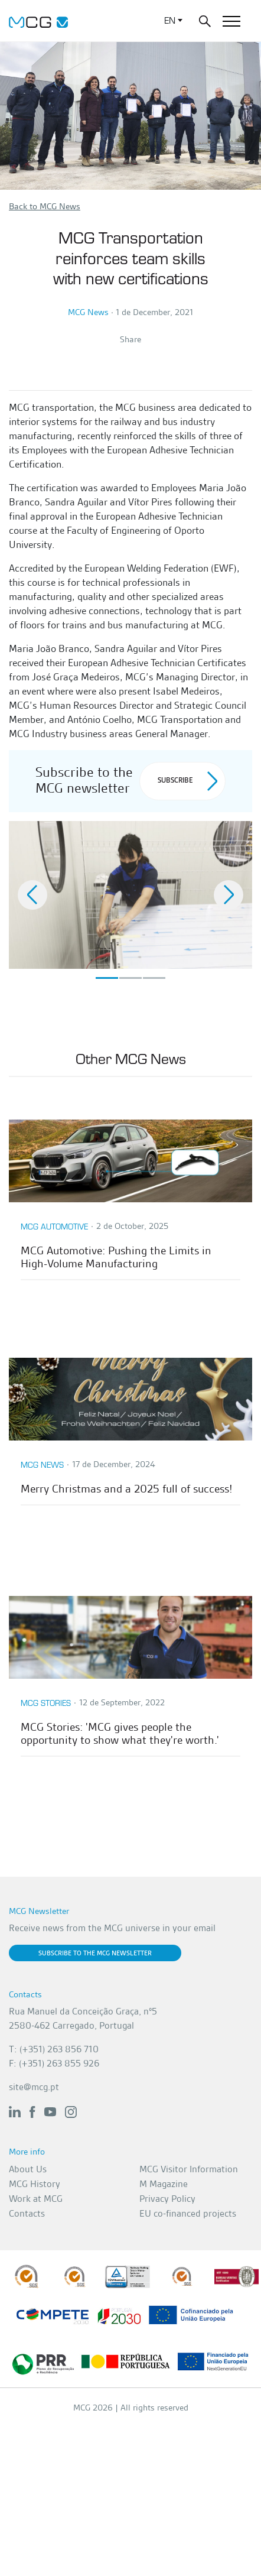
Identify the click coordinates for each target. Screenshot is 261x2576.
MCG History (34, 2184)
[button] (32, 895)
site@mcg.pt (34, 2087)
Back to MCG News (44, 206)
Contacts (27, 2213)
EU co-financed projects (187, 2213)
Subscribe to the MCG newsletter (95, 1953)
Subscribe (187, 781)
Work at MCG (36, 2198)
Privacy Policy (167, 2198)
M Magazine (163, 2184)
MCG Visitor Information (188, 2169)
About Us (28, 2169)
